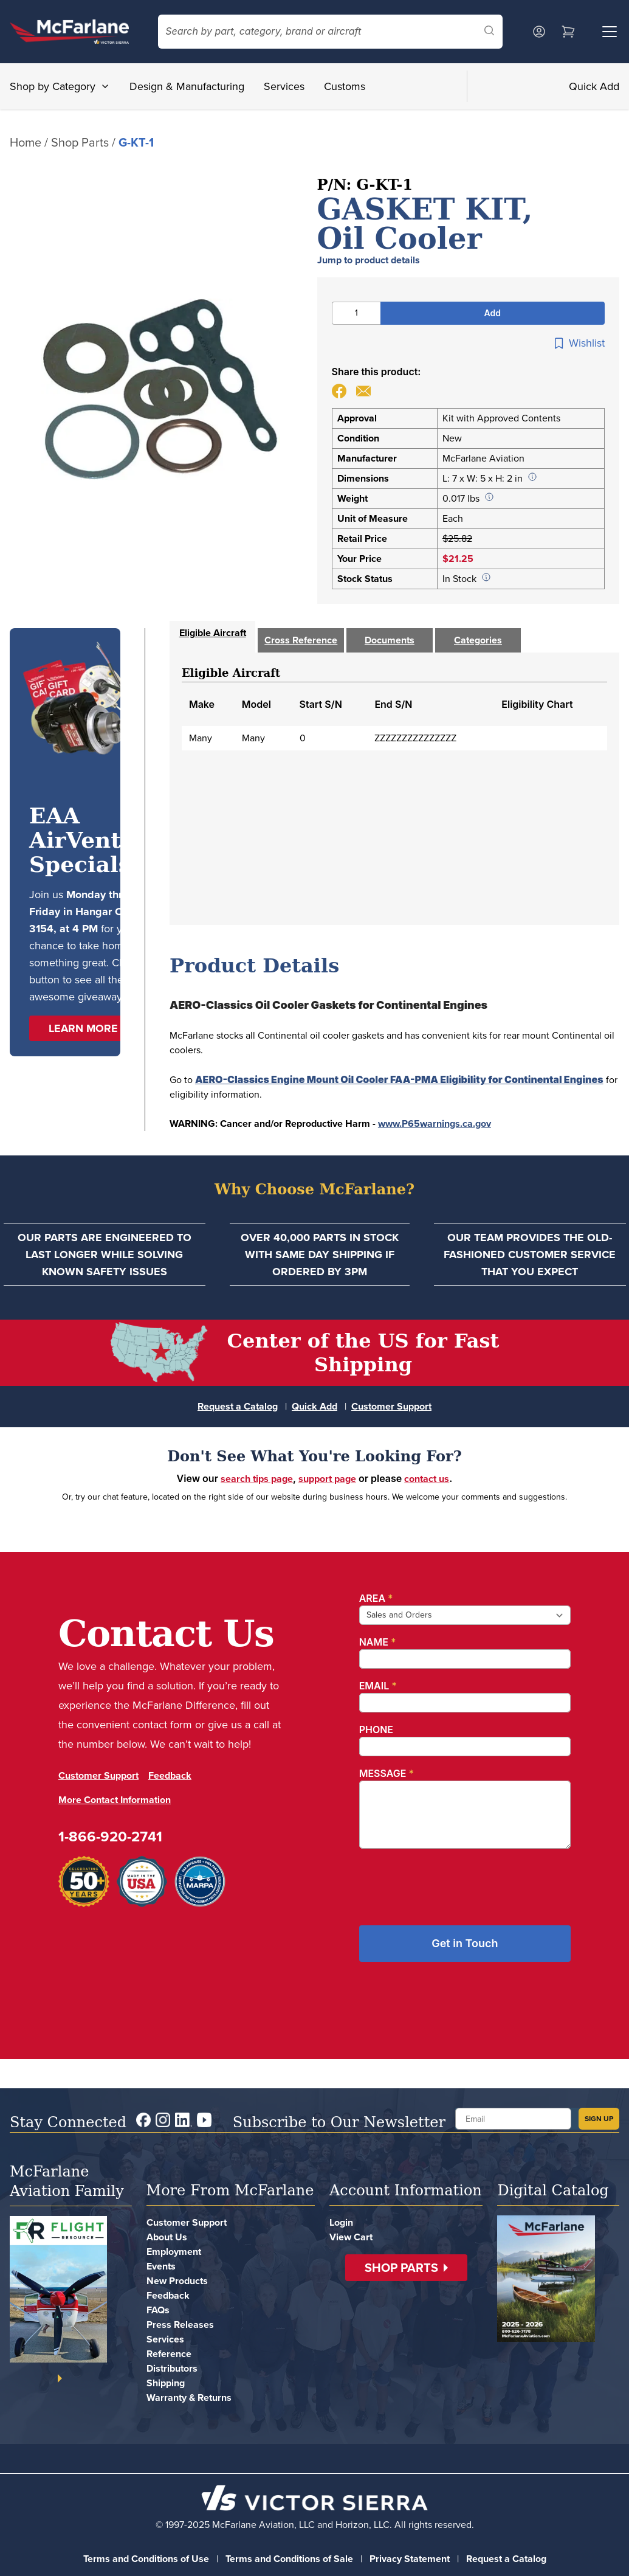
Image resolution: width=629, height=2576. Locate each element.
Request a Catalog (238, 1406)
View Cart (351, 2237)
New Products (177, 2281)
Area (376, 1598)
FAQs (158, 2310)
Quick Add (594, 86)
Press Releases (180, 2325)
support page (327, 1479)
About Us (166, 2237)
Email (378, 1686)
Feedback (169, 1775)
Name (377, 1642)
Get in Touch (464, 1943)
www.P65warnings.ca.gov (434, 1123)
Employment (173, 2252)
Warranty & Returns (189, 2398)
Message (386, 1773)
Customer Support (391, 1406)
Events (161, 2266)
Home (25, 142)
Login (341, 2222)
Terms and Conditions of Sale (289, 2559)
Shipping (165, 2383)
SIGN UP (599, 2118)
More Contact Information (114, 1800)
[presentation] (451, 1882)
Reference (168, 2354)
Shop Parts (80, 142)
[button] (88, 1028)
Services (284, 86)
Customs (344, 86)
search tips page (257, 1479)
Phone (376, 1729)
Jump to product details (368, 260)
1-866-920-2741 (110, 1836)
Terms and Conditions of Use (146, 2559)
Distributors (172, 2368)
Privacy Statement (409, 2559)
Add (492, 313)
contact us (426, 1479)
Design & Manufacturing (186, 86)
